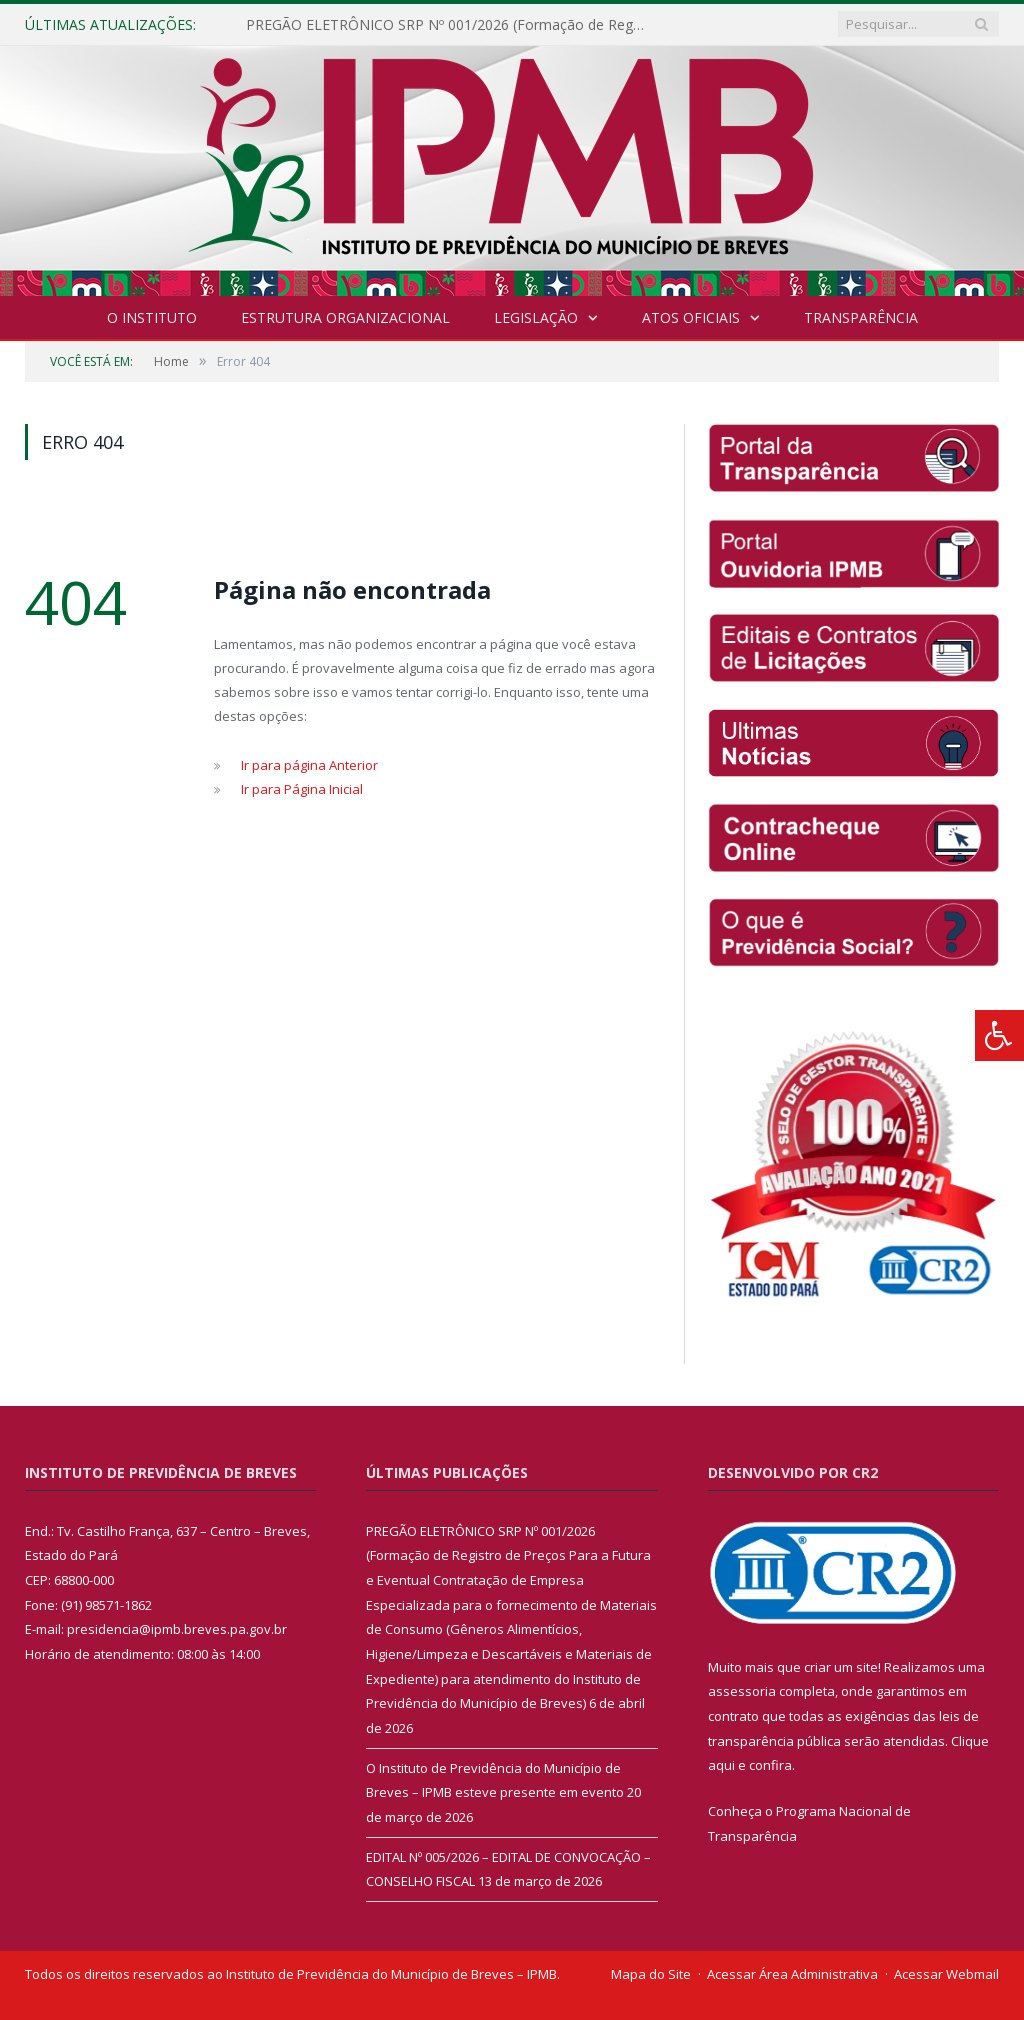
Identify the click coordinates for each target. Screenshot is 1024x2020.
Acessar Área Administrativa (792, 1974)
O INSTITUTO (152, 317)
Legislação (536, 317)
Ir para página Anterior (309, 765)
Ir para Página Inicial (302, 789)
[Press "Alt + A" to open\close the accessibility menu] (999, 1035)
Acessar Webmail (946, 1974)
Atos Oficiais (691, 317)
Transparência (861, 317)
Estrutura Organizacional (345, 317)
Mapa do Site (651, 1974)
